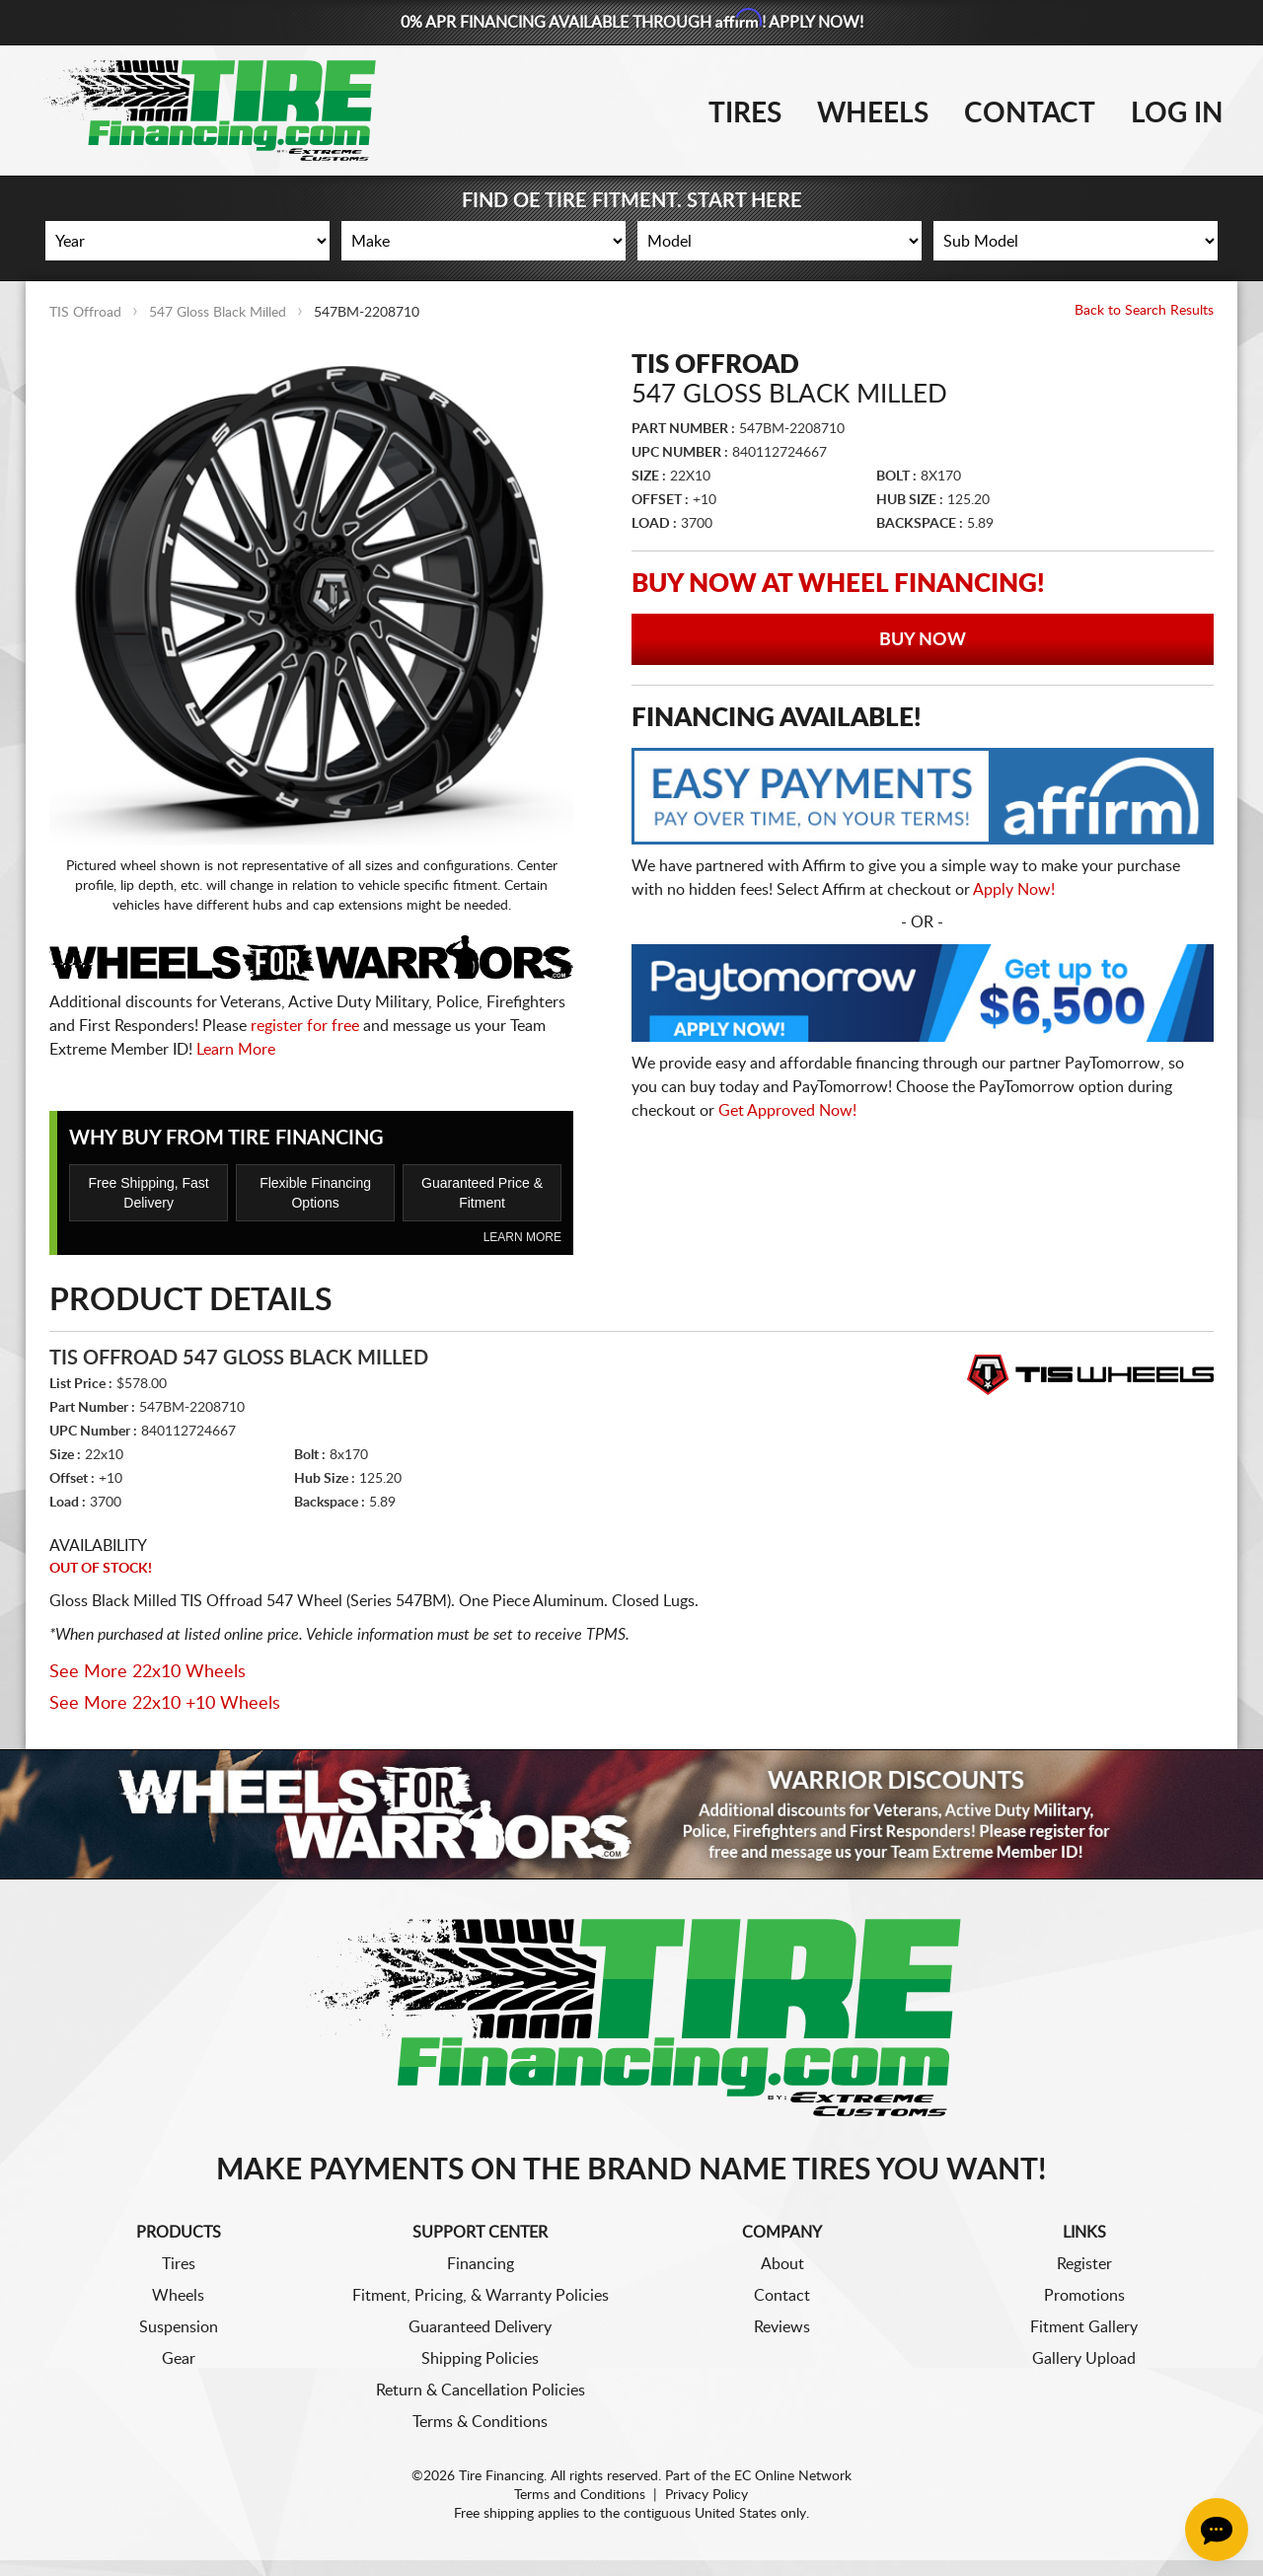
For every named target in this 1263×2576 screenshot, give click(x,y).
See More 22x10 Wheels (147, 1672)
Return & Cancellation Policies (480, 2390)
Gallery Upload (1084, 2359)
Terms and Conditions (579, 2495)
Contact (1029, 113)
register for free (305, 1026)
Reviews (782, 2327)
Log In (1177, 113)
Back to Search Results (1144, 311)
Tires (744, 113)
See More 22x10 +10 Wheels (164, 1704)
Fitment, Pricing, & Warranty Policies (480, 2296)
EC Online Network (793, 2476)
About (782, 2264)
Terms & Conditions (480, 2422)
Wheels (873, 113)
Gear (178, 2359)
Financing (480, 2264)
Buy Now (922, 640)
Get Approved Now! (787, 1111)
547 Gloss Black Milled (217, 313)
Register (1084, 2264)
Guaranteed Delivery (480, 2327)
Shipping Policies (480, 2359)
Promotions (1084, 2296)
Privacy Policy (706, 2495)
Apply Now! (1014, 890)
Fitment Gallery (1084, 2327)
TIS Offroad (85, 313)
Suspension (178, 2327)
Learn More (235, 1050)
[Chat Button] (1216, 2529)
